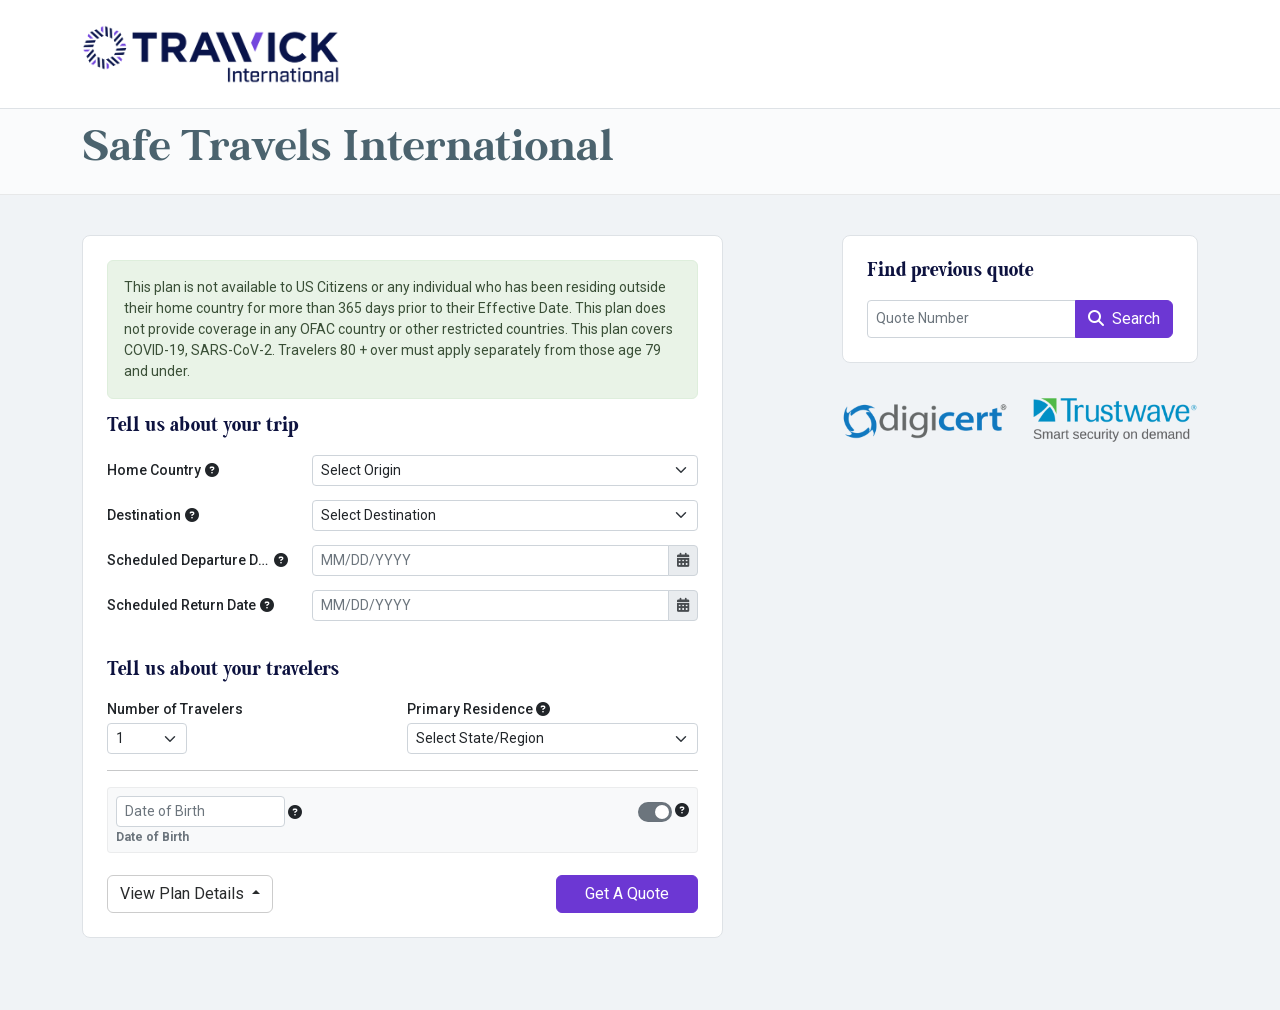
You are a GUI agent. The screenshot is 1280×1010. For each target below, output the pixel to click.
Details (184, 893)
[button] (212, 470)
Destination (144, 515)
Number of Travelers (175, 709)
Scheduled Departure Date (188, 560)
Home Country (154, 470)
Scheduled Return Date (181, 605)
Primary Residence (470, 709)
